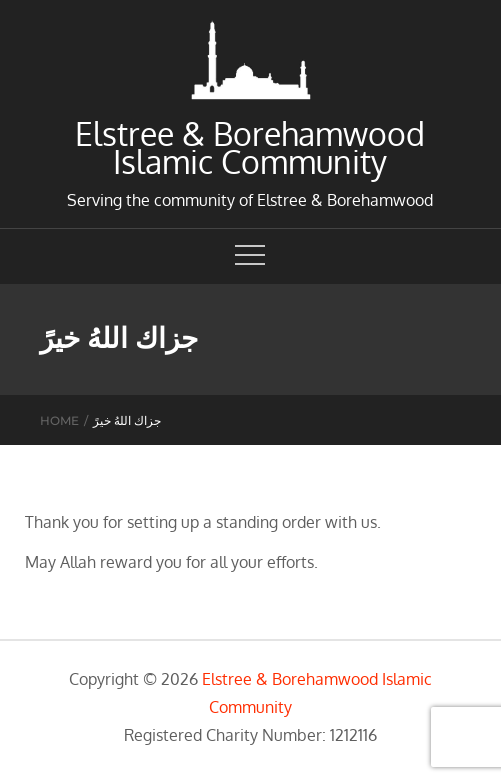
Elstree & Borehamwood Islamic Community (250, 147)
